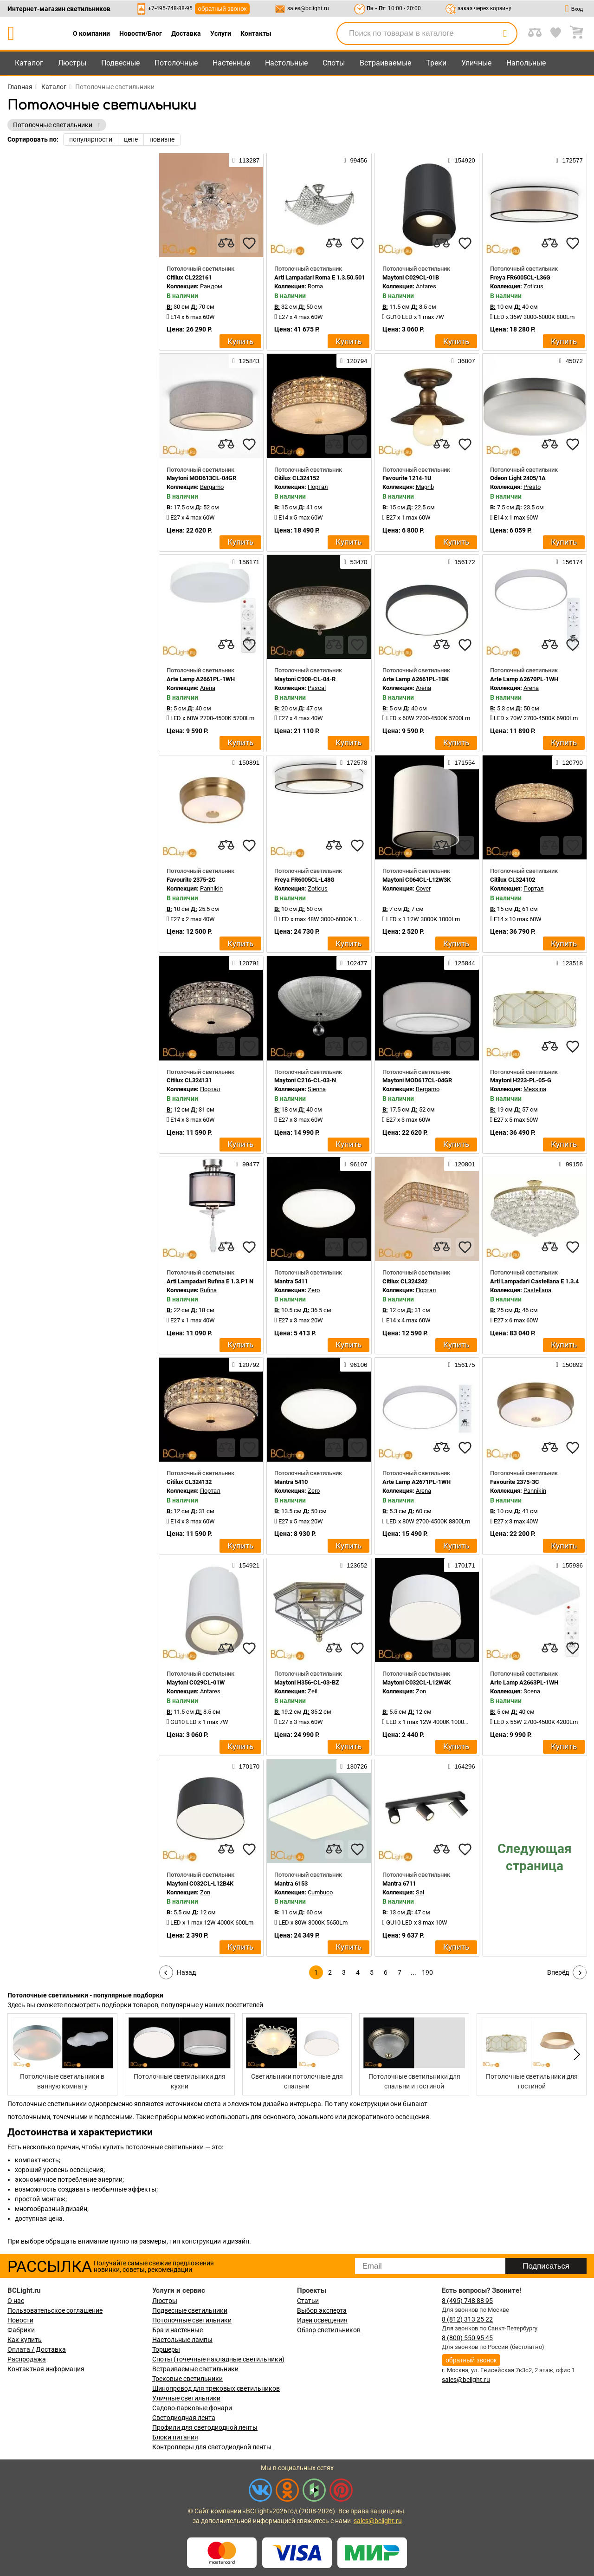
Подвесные (120, 63)
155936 (569, 1565)
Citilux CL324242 (404, 1281)
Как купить (24, 2339)
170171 (461, 1565)
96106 (356, 1364)
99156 (571, 1164)
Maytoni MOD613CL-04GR (201, 478)
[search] (505, 33)
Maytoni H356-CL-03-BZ (306, 1682)
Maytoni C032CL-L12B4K (200, 1883)
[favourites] (249, 243)
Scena (531, 1691)
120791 (245, 963)
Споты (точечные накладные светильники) (218, 2359)
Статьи (308, 2300)
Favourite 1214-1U (407, 478)
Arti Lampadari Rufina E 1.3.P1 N (210, 1281)
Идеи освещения (322, 2320)
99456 (356, 160)
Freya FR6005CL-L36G (520, 277)
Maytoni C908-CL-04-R (305, 679)
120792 (245, 1364)
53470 (356, 562)
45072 (571, 360)
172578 (353, 762)
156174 (569, 562)
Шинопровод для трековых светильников (216, 2388)
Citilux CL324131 (189, 1080)
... (413, 1972)
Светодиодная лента (183, 2417)
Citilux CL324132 (189, 1481)
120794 (353, 360)
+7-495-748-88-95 (170, 8)
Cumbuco (320, 1892)
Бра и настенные (177, 2330)
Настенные (231, 63)
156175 (461, 1364)
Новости (20, 2320)
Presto (532, 486)
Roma (315, 286)
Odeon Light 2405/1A (518, 478)
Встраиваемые (385, 63)
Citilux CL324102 (512, 879)
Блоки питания (175, 2437)
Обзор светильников (329, 2330)
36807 (463, 360)
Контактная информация (45, 2369)
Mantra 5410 (291, 1481)
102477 (353, 963)
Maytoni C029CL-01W (196, 1682)
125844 (461, 963)
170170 (245, 1766)
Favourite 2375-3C (514, 1481)
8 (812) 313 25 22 (467, 2319)
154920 (461, 160)
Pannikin (211, 888)
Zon (421, 1691)
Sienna (317, 1089)
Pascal (317, 687)
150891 (245, 762)
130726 (353, 1766)
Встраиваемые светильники (195, 2369)
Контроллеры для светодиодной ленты (211, 2447)
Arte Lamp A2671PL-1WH (416, 1481)
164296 (461, 1766)
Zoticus (533, 286)
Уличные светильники (186, 2398)
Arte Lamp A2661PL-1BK (415, 679)
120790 (569, 762)
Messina (534, 1089)
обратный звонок (222, 8)
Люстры (72, 63)
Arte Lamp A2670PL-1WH (524, 679)
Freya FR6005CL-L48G (304, 879)
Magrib (425, 486)
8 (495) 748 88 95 (467, 2300)
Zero (314, 1290)
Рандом (211, 286)
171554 (461, 762)
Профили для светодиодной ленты (205, 2427)
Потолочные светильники (192, 2320)
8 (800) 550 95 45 (467, 2338)
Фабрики (21, 2330)
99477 (247, 1164)
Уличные (476, 63)
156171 (245, 562)
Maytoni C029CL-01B (410, 277)
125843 (245, 360)
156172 (461, 562)
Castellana (537, 1290)
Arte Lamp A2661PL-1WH (201, 679)
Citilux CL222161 (189, 277)
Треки (436, 63)
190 (427, 1972)
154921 (245, 1565)
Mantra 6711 (399, 1883)
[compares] (226, 243)
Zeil (312, 1691)
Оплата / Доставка (36, 2349)
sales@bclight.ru (308, 8)
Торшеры (166, 2349)
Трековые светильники (187, 2378)
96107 (356, 1164)
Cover (423, 888)
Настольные (286, 63)
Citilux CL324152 (296, 478)
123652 (353, 1565)
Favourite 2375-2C (191, 879)
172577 (569, 160)
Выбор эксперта (322, 2310)
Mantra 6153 (291, 1883)
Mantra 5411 (291, 1281)
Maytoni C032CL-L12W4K (416, 1682)
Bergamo (212, 486)
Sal (420, 1892)
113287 (245, 160)
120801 (461, 1164)
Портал (318, 486)
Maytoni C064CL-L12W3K (416, 879)
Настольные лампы (182, 2339)
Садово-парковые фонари (192, 2408)
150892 (569, 1364)
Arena (207, 687)
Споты (334, 63)
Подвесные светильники (189, 2310)
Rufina (208, 1290)
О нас (15, 2300)
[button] (575, 2054)
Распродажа (26, 2359)
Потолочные (176, 63)
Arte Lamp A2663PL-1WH (524, 1682)
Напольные (526, 63)
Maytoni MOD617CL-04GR (417, 1080)
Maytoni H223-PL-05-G (520, 1080)
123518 (569, 963)
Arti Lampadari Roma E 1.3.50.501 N (322, 277)
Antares (426, 286)
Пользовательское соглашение (55, 2310)
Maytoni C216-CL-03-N (305, 1080)
